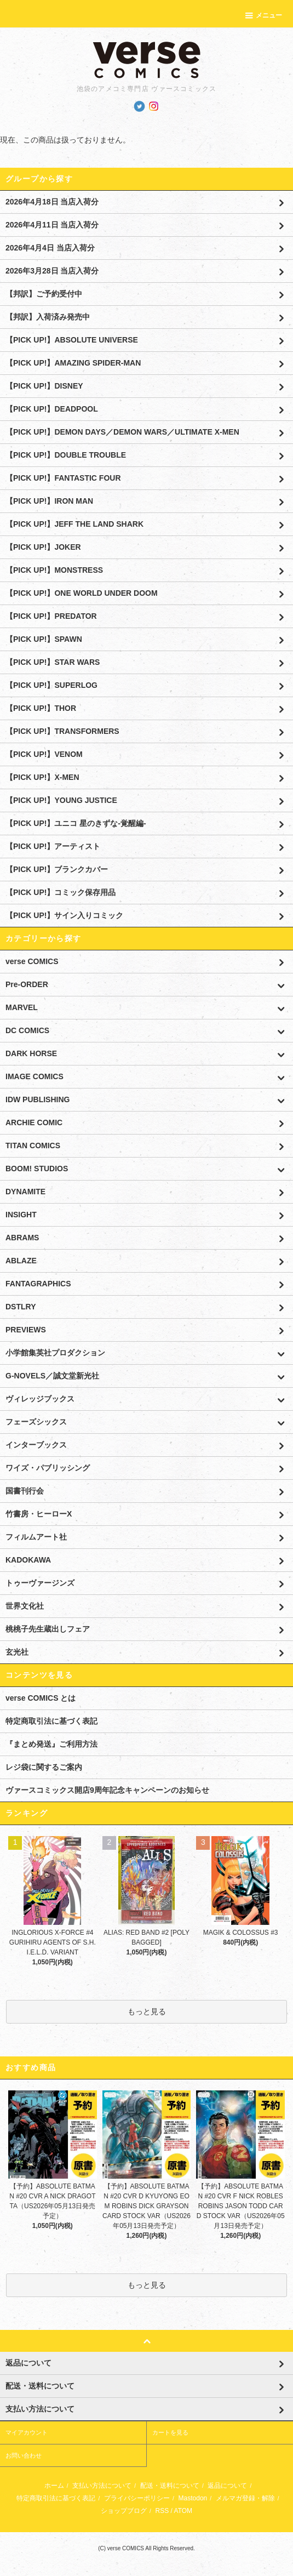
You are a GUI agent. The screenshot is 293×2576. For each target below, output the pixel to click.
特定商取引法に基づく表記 (51, 1721)
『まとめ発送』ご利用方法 (51, 1744)
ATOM (183, 2511)
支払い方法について (101, 2485)
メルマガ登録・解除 (245, 2498)
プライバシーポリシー (137, 2498)
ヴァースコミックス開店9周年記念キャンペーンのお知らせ (107, 1790)
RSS (162, 2511)
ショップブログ (124, 2511)
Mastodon (193, 2498)
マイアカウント (26, 2432)
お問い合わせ (23, 2455)
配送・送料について (169, 2485)
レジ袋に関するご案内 (43, 1767)
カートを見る (170, 2432)
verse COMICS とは (40, 1698)
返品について (227, 2485)
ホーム (54, 2485)
